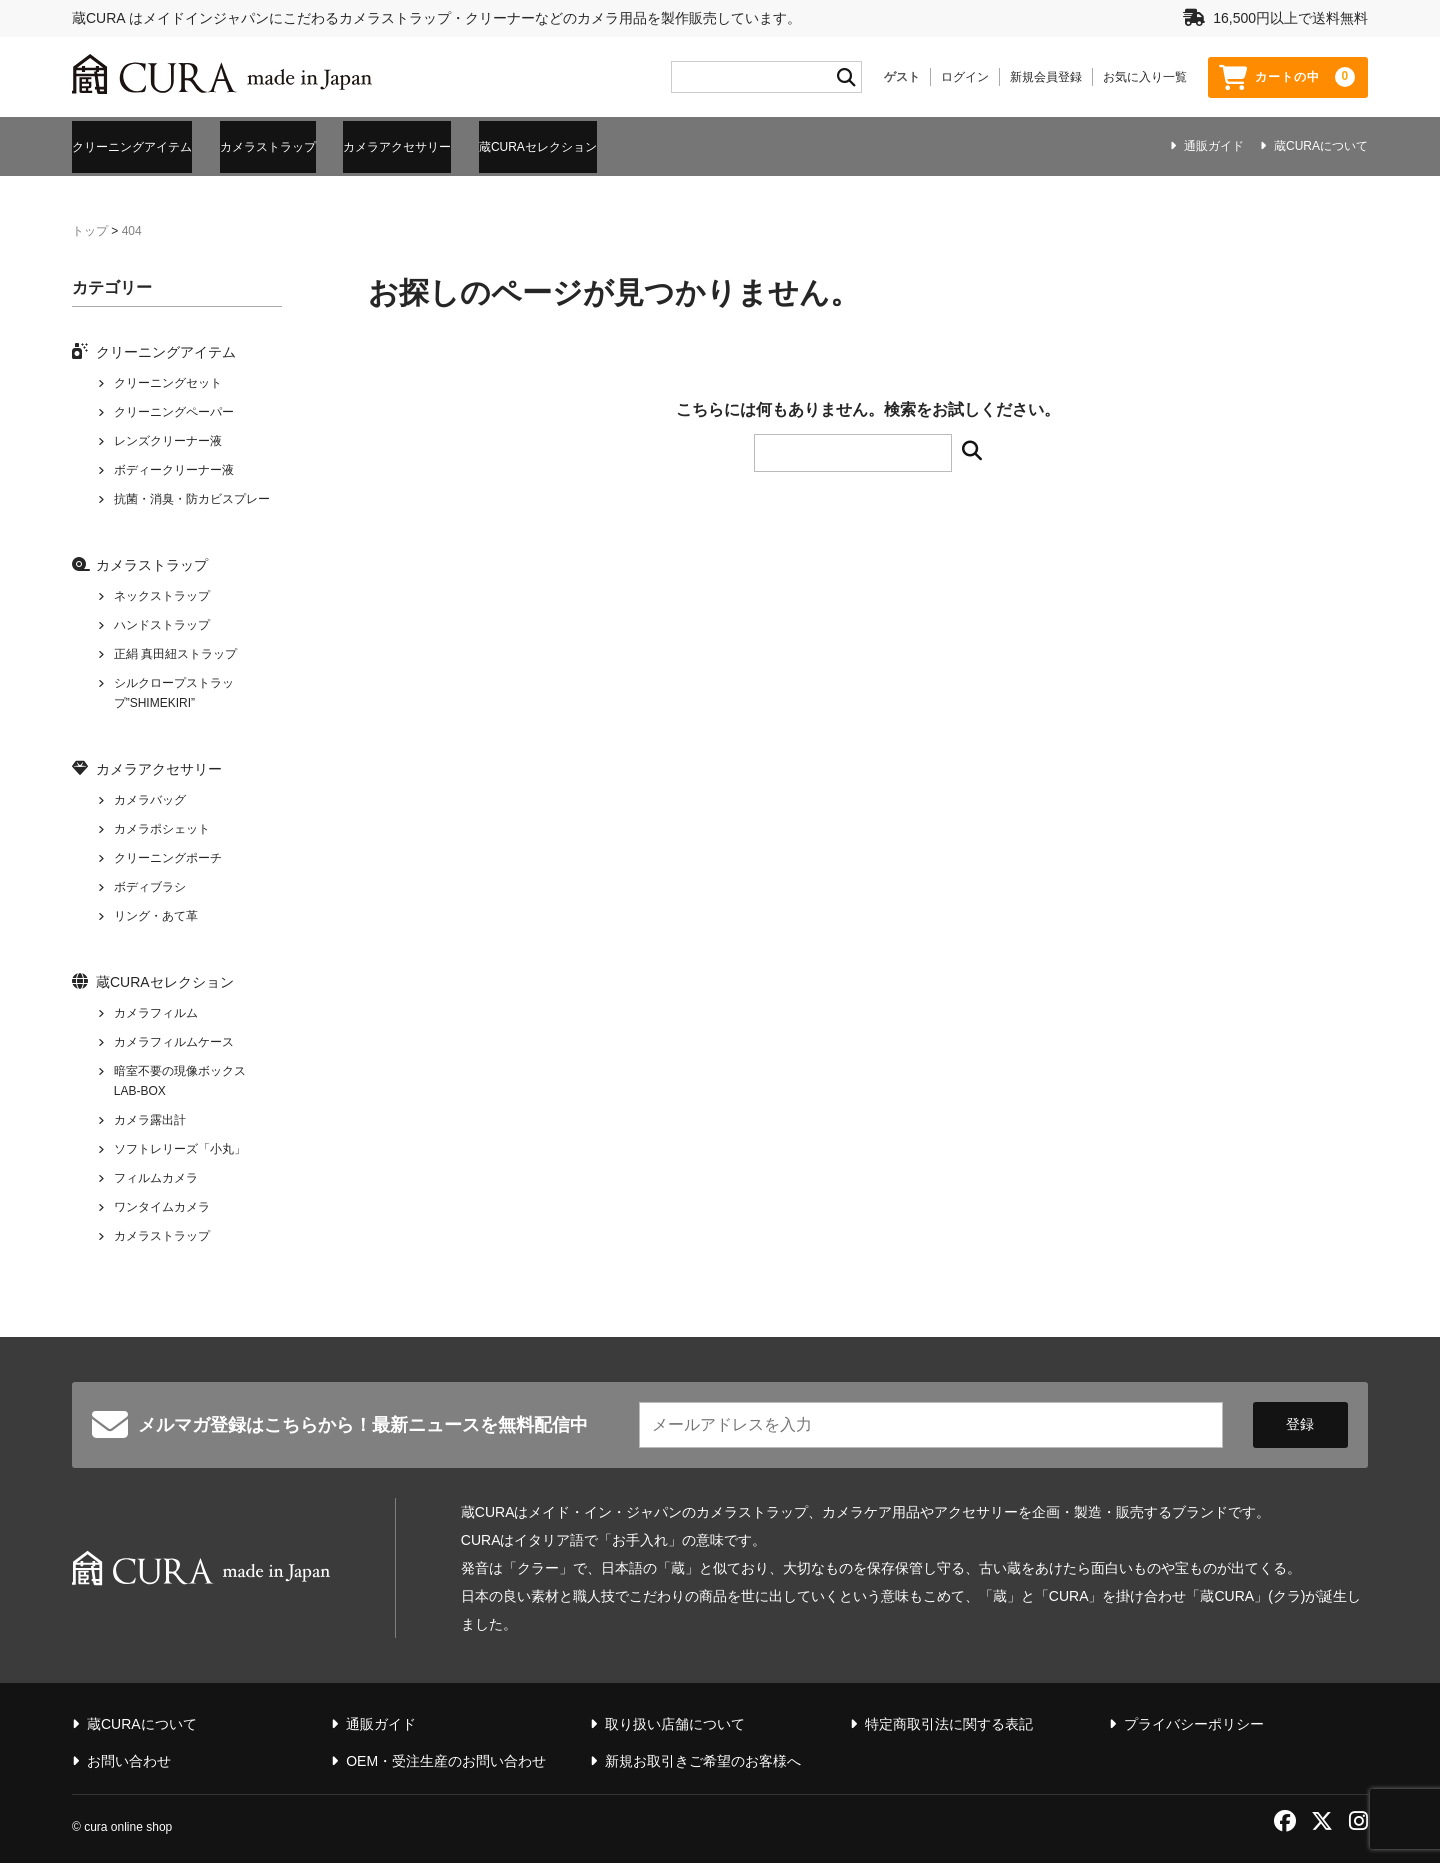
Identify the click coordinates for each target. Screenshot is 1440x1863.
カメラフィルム (156, 1008)
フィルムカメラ (156, 1173)
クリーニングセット (168, 378)
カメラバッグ (150, 795)
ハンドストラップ (162, 620)
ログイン (965, 77)
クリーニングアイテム (142, 144)
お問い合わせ (129, 1756)
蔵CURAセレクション (663, 144)
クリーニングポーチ (168, 853)
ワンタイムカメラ (162, 1202)
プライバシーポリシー (1194, 1719)
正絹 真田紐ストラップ (175, 649)
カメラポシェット (162, 824)
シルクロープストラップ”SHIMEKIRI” (174, 688)
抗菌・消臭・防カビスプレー (192, 494)
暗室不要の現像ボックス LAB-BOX (180, 1076)
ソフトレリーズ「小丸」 (180, 1144)
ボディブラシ (150, 882)
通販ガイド (1214, 146)
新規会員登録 (1046, 77)
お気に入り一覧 (1145, 77)
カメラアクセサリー (483, 144)
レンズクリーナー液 (168, 436)
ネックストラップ (162, 591)
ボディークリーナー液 (174, 465)
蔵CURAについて (1321, 146)
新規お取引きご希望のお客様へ (703, 1756)
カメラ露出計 (150, 1115)
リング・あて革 (156, 911)
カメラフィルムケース (174, 1037)
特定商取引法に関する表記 (949, 1719)
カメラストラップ (316, 144)
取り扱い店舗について (675, 1719)
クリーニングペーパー (174, 407)
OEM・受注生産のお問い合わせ (446, 1756)
